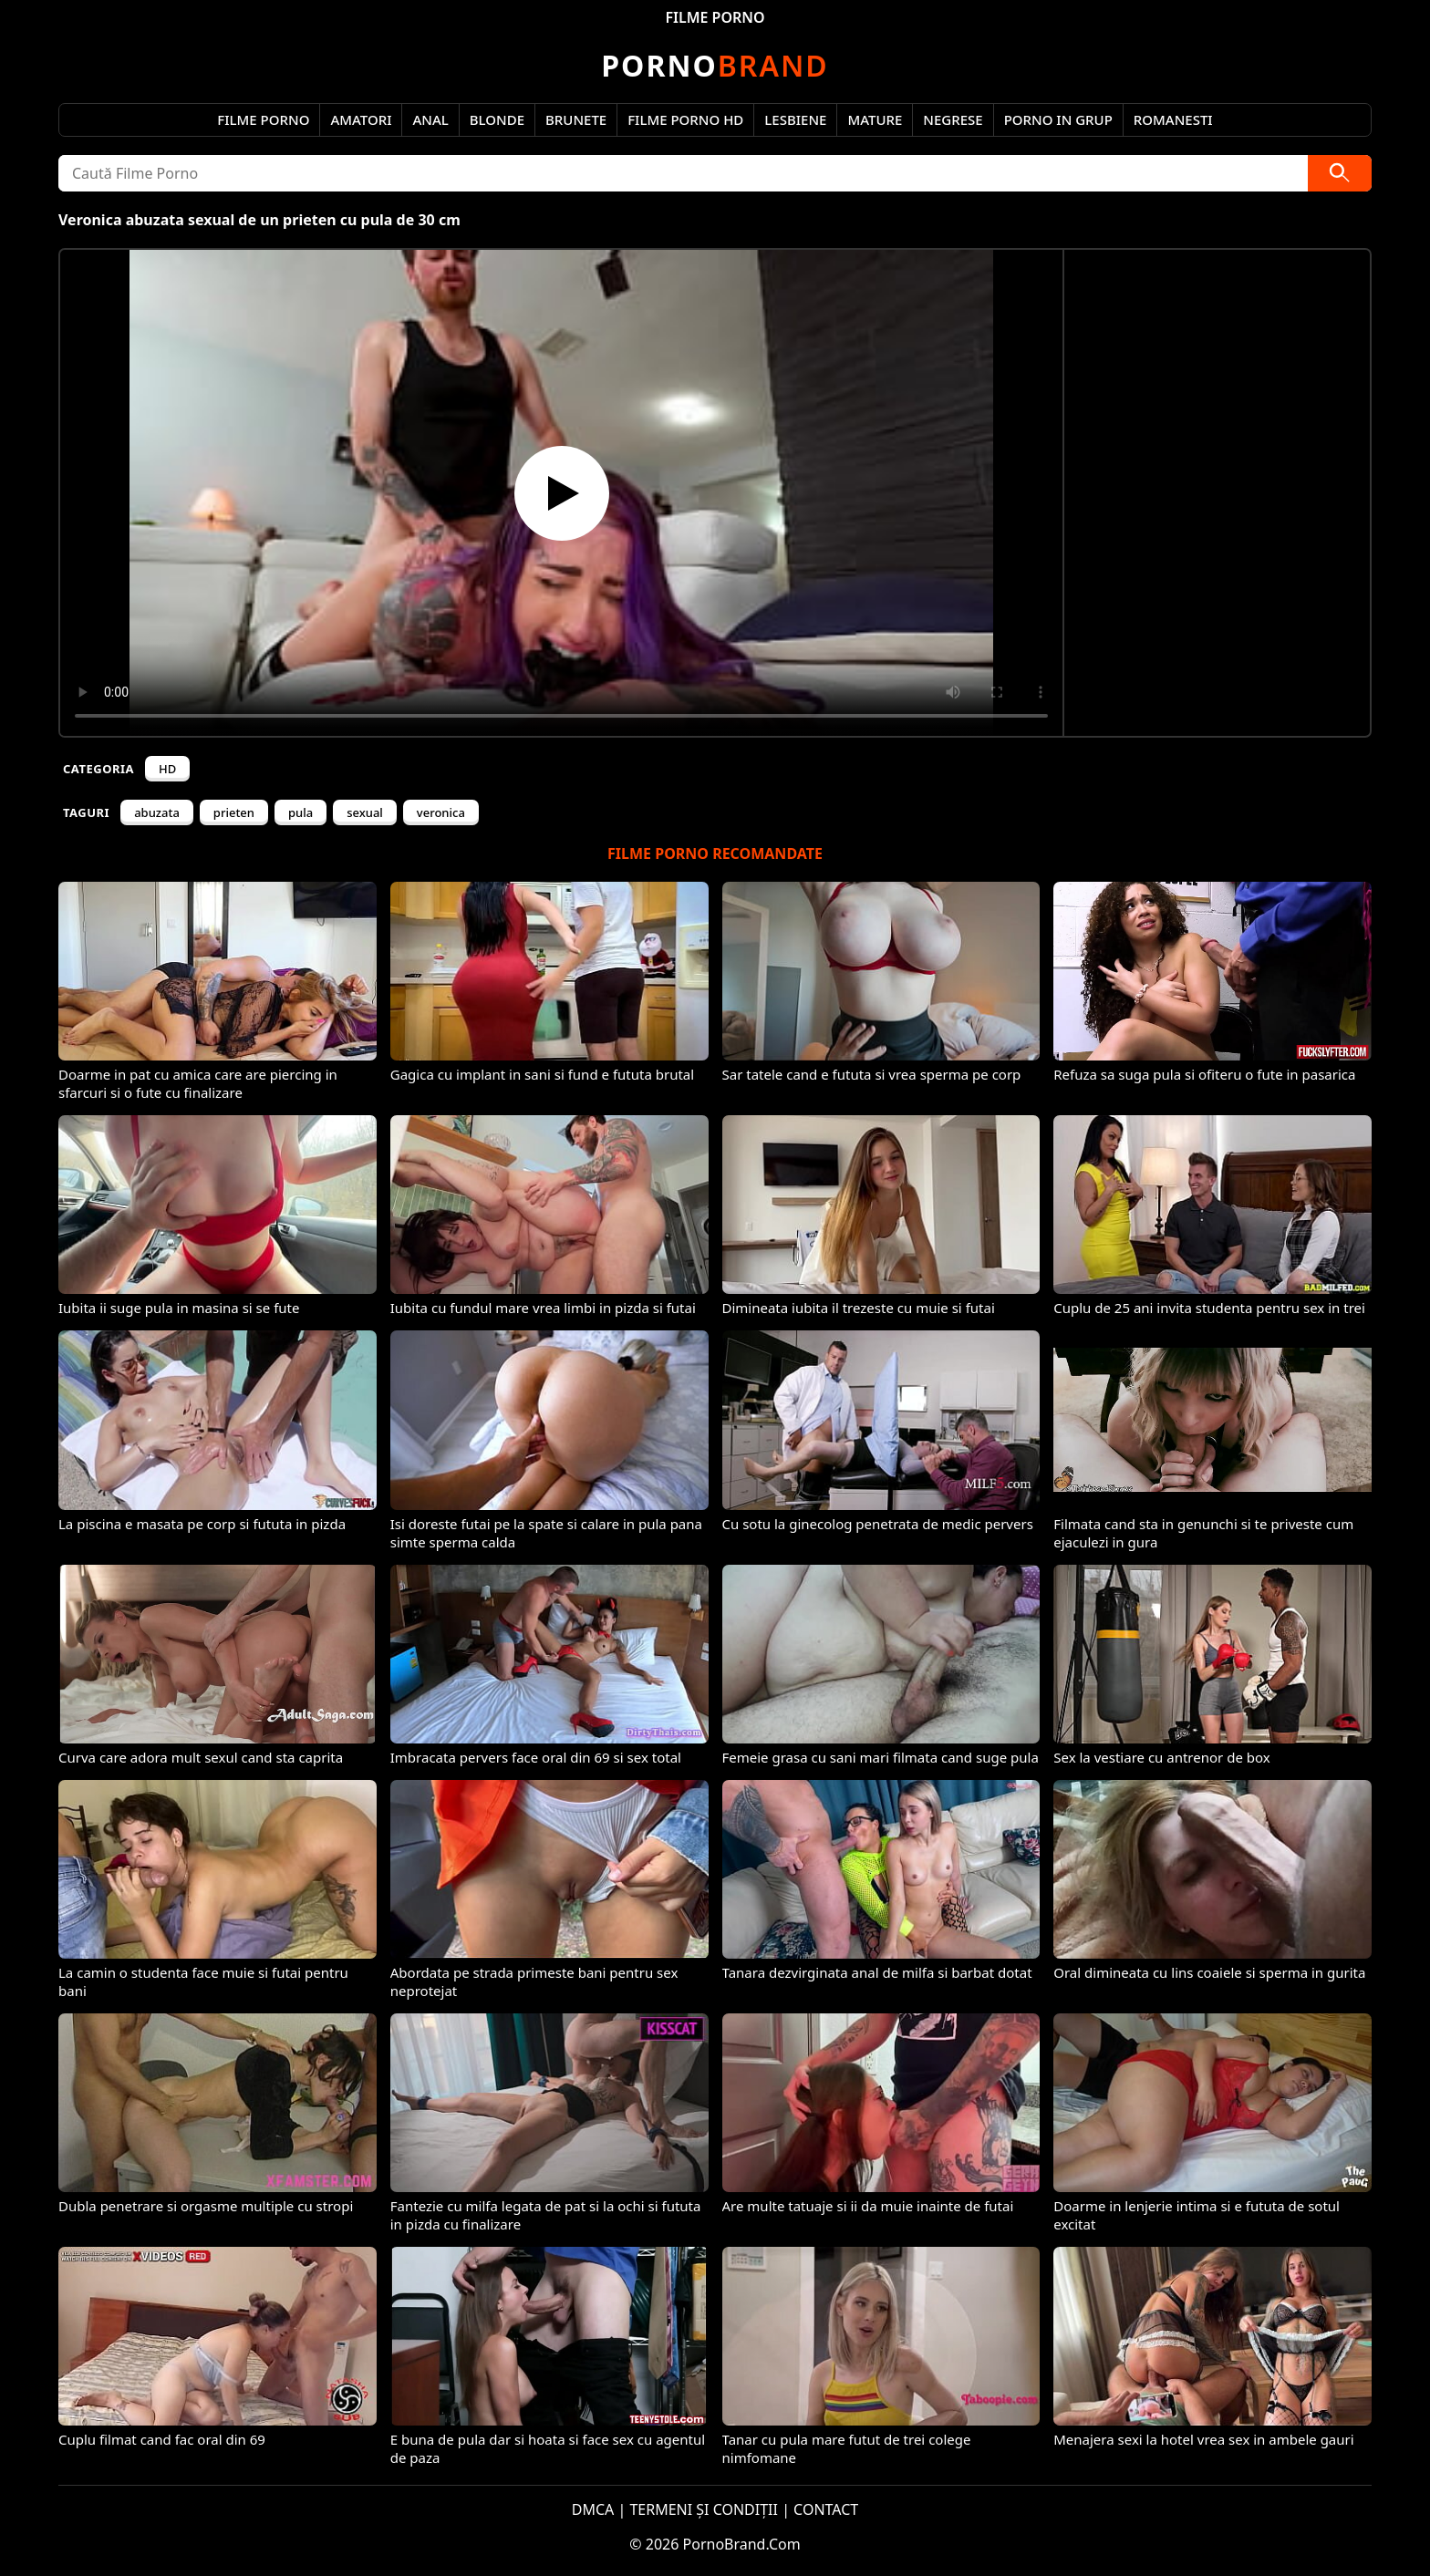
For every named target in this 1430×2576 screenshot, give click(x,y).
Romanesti (1173, 119)
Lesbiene (795, 119)
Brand (714, 65)
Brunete (575, 119)
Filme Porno (263, 119)
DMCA (593, 2509)
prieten (233, 812)
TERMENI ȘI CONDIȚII (703, 2509)
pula (300, 812)
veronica (441, 812)
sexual (365, 812)
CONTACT (825, 2509)
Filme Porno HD (685, 119)
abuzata (157, 812)
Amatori (360, 119)
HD (167, 768)
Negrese (952, 119)
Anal (430, 119)
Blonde (497, 119)
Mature (874, 119)
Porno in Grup (1058, 119)
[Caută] (1340, 173)
